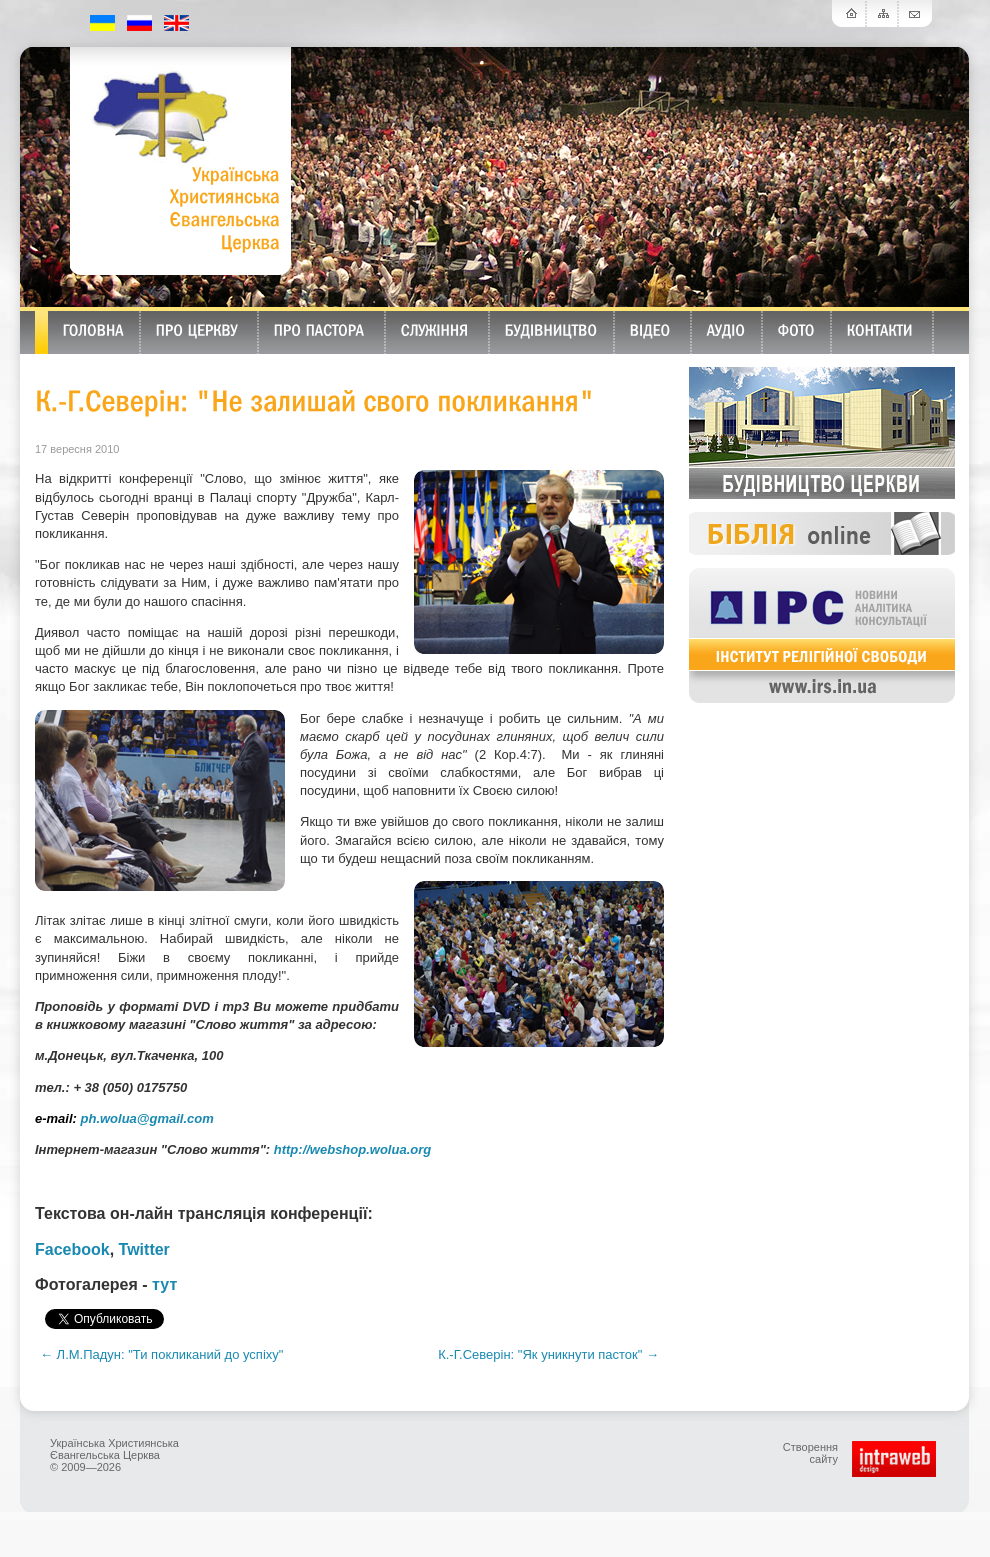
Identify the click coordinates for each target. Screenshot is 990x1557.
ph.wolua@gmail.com (147, 1118)
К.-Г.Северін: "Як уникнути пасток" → (548, 1354)
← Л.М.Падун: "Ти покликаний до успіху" (161, 1354)
